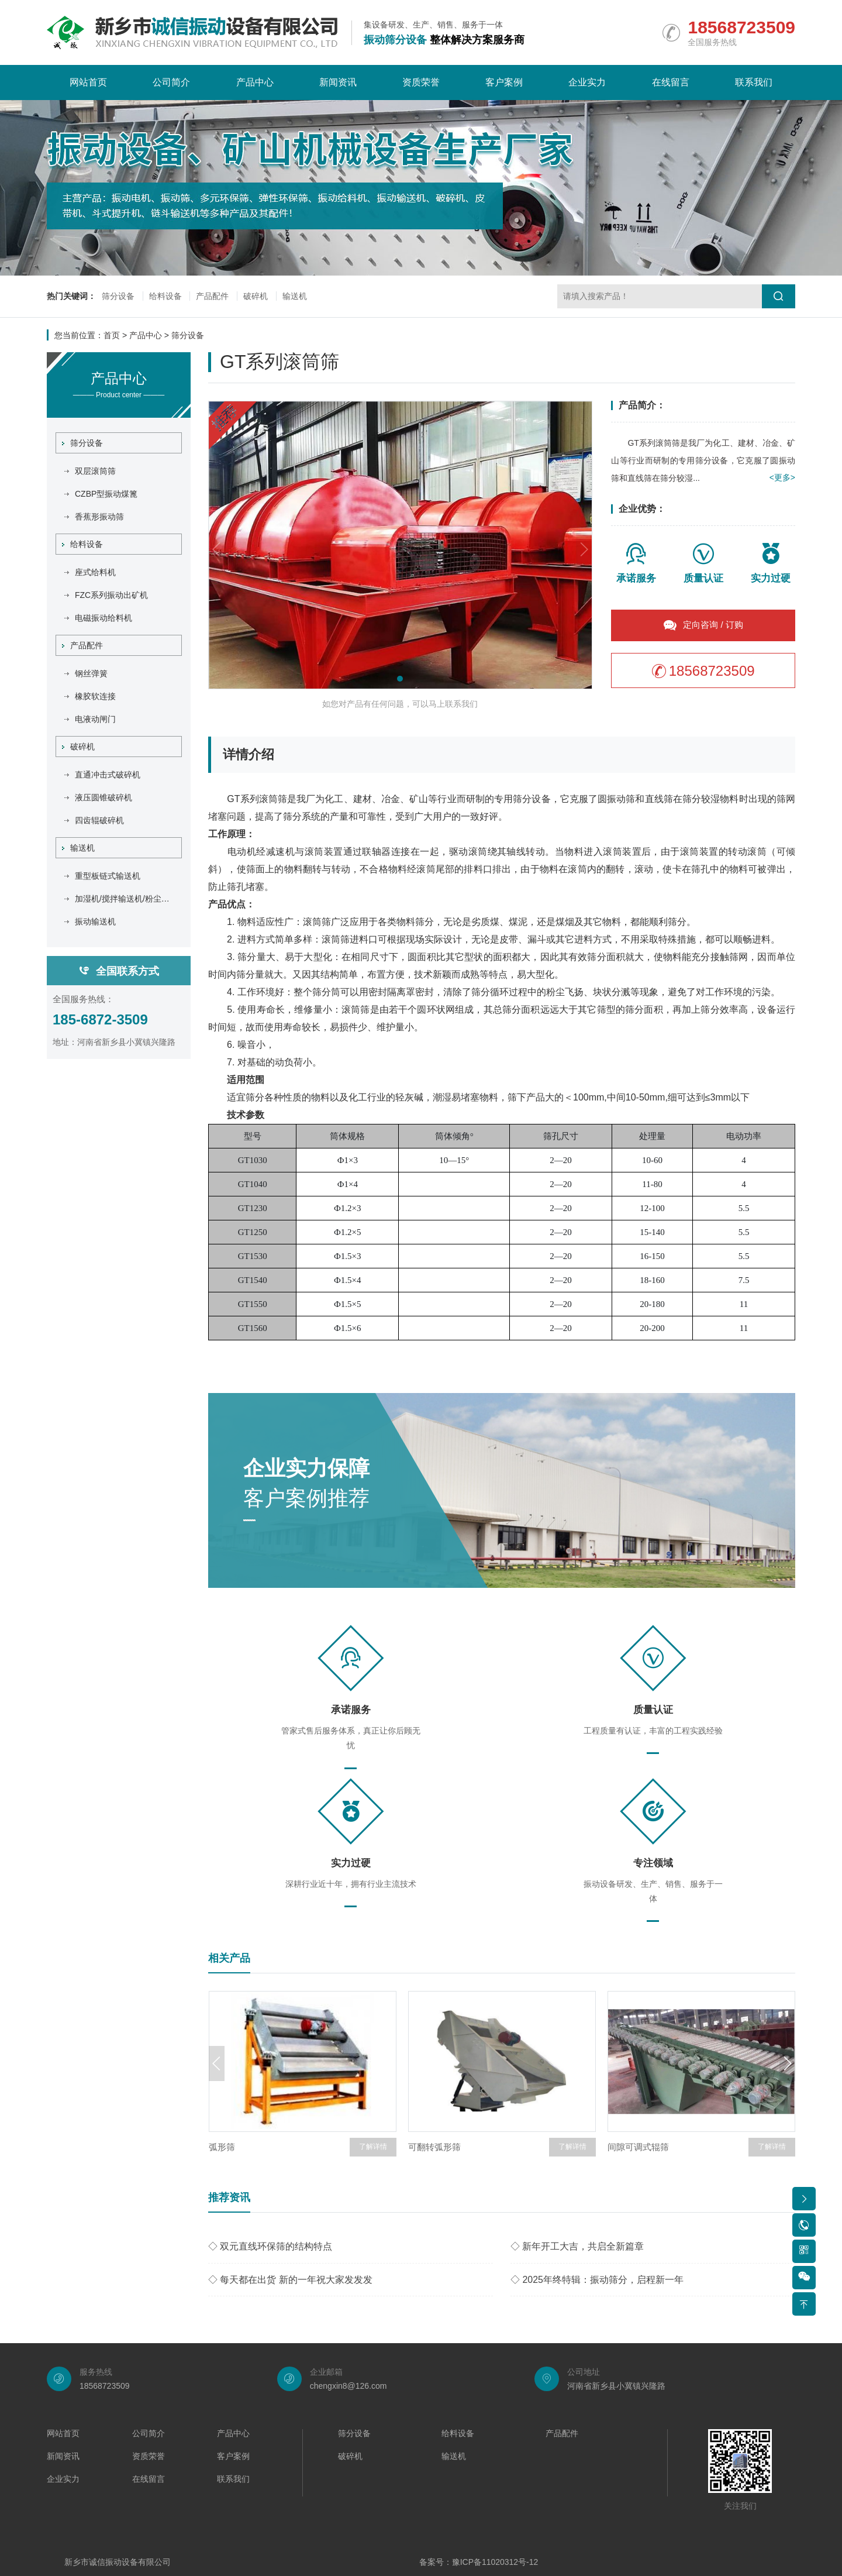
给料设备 (165, 296)
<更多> (782, 478)
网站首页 (88, 82)
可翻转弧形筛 (434, 2147)
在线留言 (670, 82)
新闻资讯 (338, 82)
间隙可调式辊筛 (638, 2147)
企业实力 (587, 82)
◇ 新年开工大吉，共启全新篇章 (577, 2246)
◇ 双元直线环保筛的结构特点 (270, 2246)
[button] (400, 679)
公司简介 (171, 82)
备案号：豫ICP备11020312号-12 (479, 2562)
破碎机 (256, 296)
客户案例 (504, 82)
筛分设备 (118, 296)
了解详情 (373, 2146)
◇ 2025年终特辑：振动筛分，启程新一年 (597, 2280)
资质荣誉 (421, 82)
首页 (111, 335)
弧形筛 (222, 2147)
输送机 (295, 296)
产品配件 (212, 296)
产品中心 (255, 82)
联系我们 (753, 82)
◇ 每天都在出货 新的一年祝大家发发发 (290, 2280)
